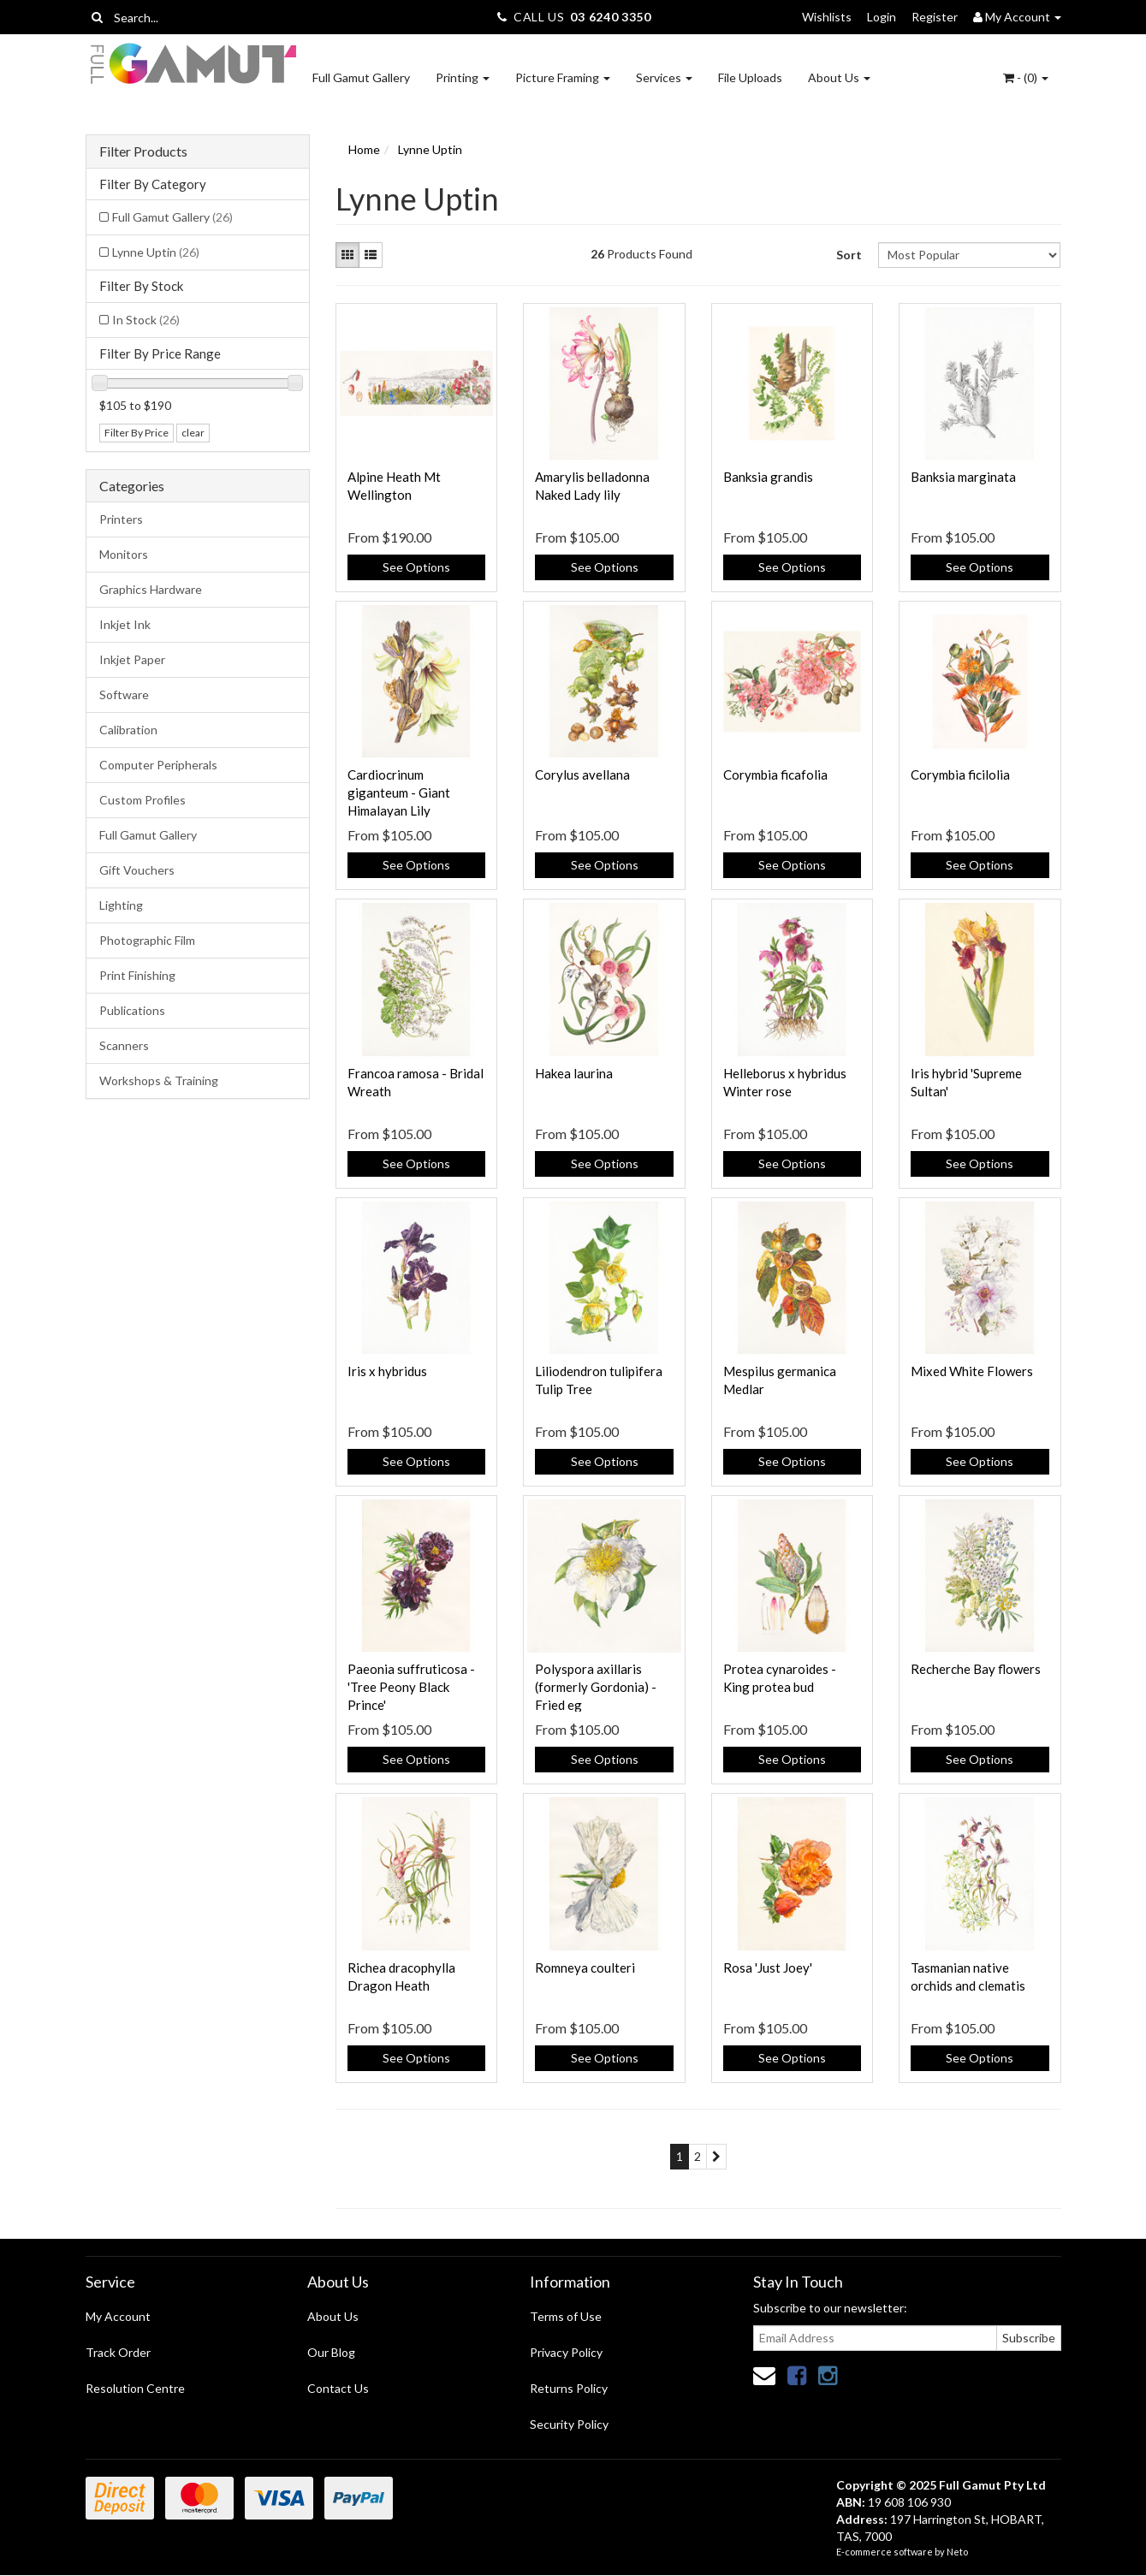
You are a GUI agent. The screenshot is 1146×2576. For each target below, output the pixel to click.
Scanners (124, 1045)
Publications (132, 1010)
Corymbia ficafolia (775, 774)
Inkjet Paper (132, 659)
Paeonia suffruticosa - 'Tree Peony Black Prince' (411, 1686)
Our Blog (331, 2352)
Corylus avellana (582, 774)
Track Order (118, 2352)
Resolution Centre (135, 2388)
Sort (849, 254)
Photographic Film (147, 940)
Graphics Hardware (150, 589)
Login (881, 16)
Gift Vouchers (137, 870)
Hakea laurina (574, 1073)
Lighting (121, 905)
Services (664, 77)
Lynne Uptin (155, 252)
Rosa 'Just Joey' (767, 1967)
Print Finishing (137, 975)
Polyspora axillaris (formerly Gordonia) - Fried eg (595, 1686)
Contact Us (338, 2388)
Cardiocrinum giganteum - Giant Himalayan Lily (398, 792)
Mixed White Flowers (972, 1371)
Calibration (128, 729)
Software (124, 694)
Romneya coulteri (585, 1967)
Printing (463, 77)
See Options (416, 567)
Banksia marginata (963, 476)
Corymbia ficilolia (960, 774)
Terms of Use (566, 2316)
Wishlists (827, 16)
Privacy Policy (566, 2352)
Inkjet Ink (125, 624)
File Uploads (750, 77)
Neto (957, 2551)
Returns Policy (569, 2388)
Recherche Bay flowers (976, 1669)
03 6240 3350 (610, 16)
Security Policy (569, 2424)
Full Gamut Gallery (361, 77)
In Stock (146, 319)
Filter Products (143, 151)
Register (934, 16)
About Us (839, 77)
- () (1025, 77)
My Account (118, 2316)
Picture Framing (562, 77)
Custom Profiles (142, 799)
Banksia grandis (768, 476)
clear (193, 432)
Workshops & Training (158, 1080)
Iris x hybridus (387, 1371)
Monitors (123, 554)
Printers (121, 519)
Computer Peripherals (158, 764)
